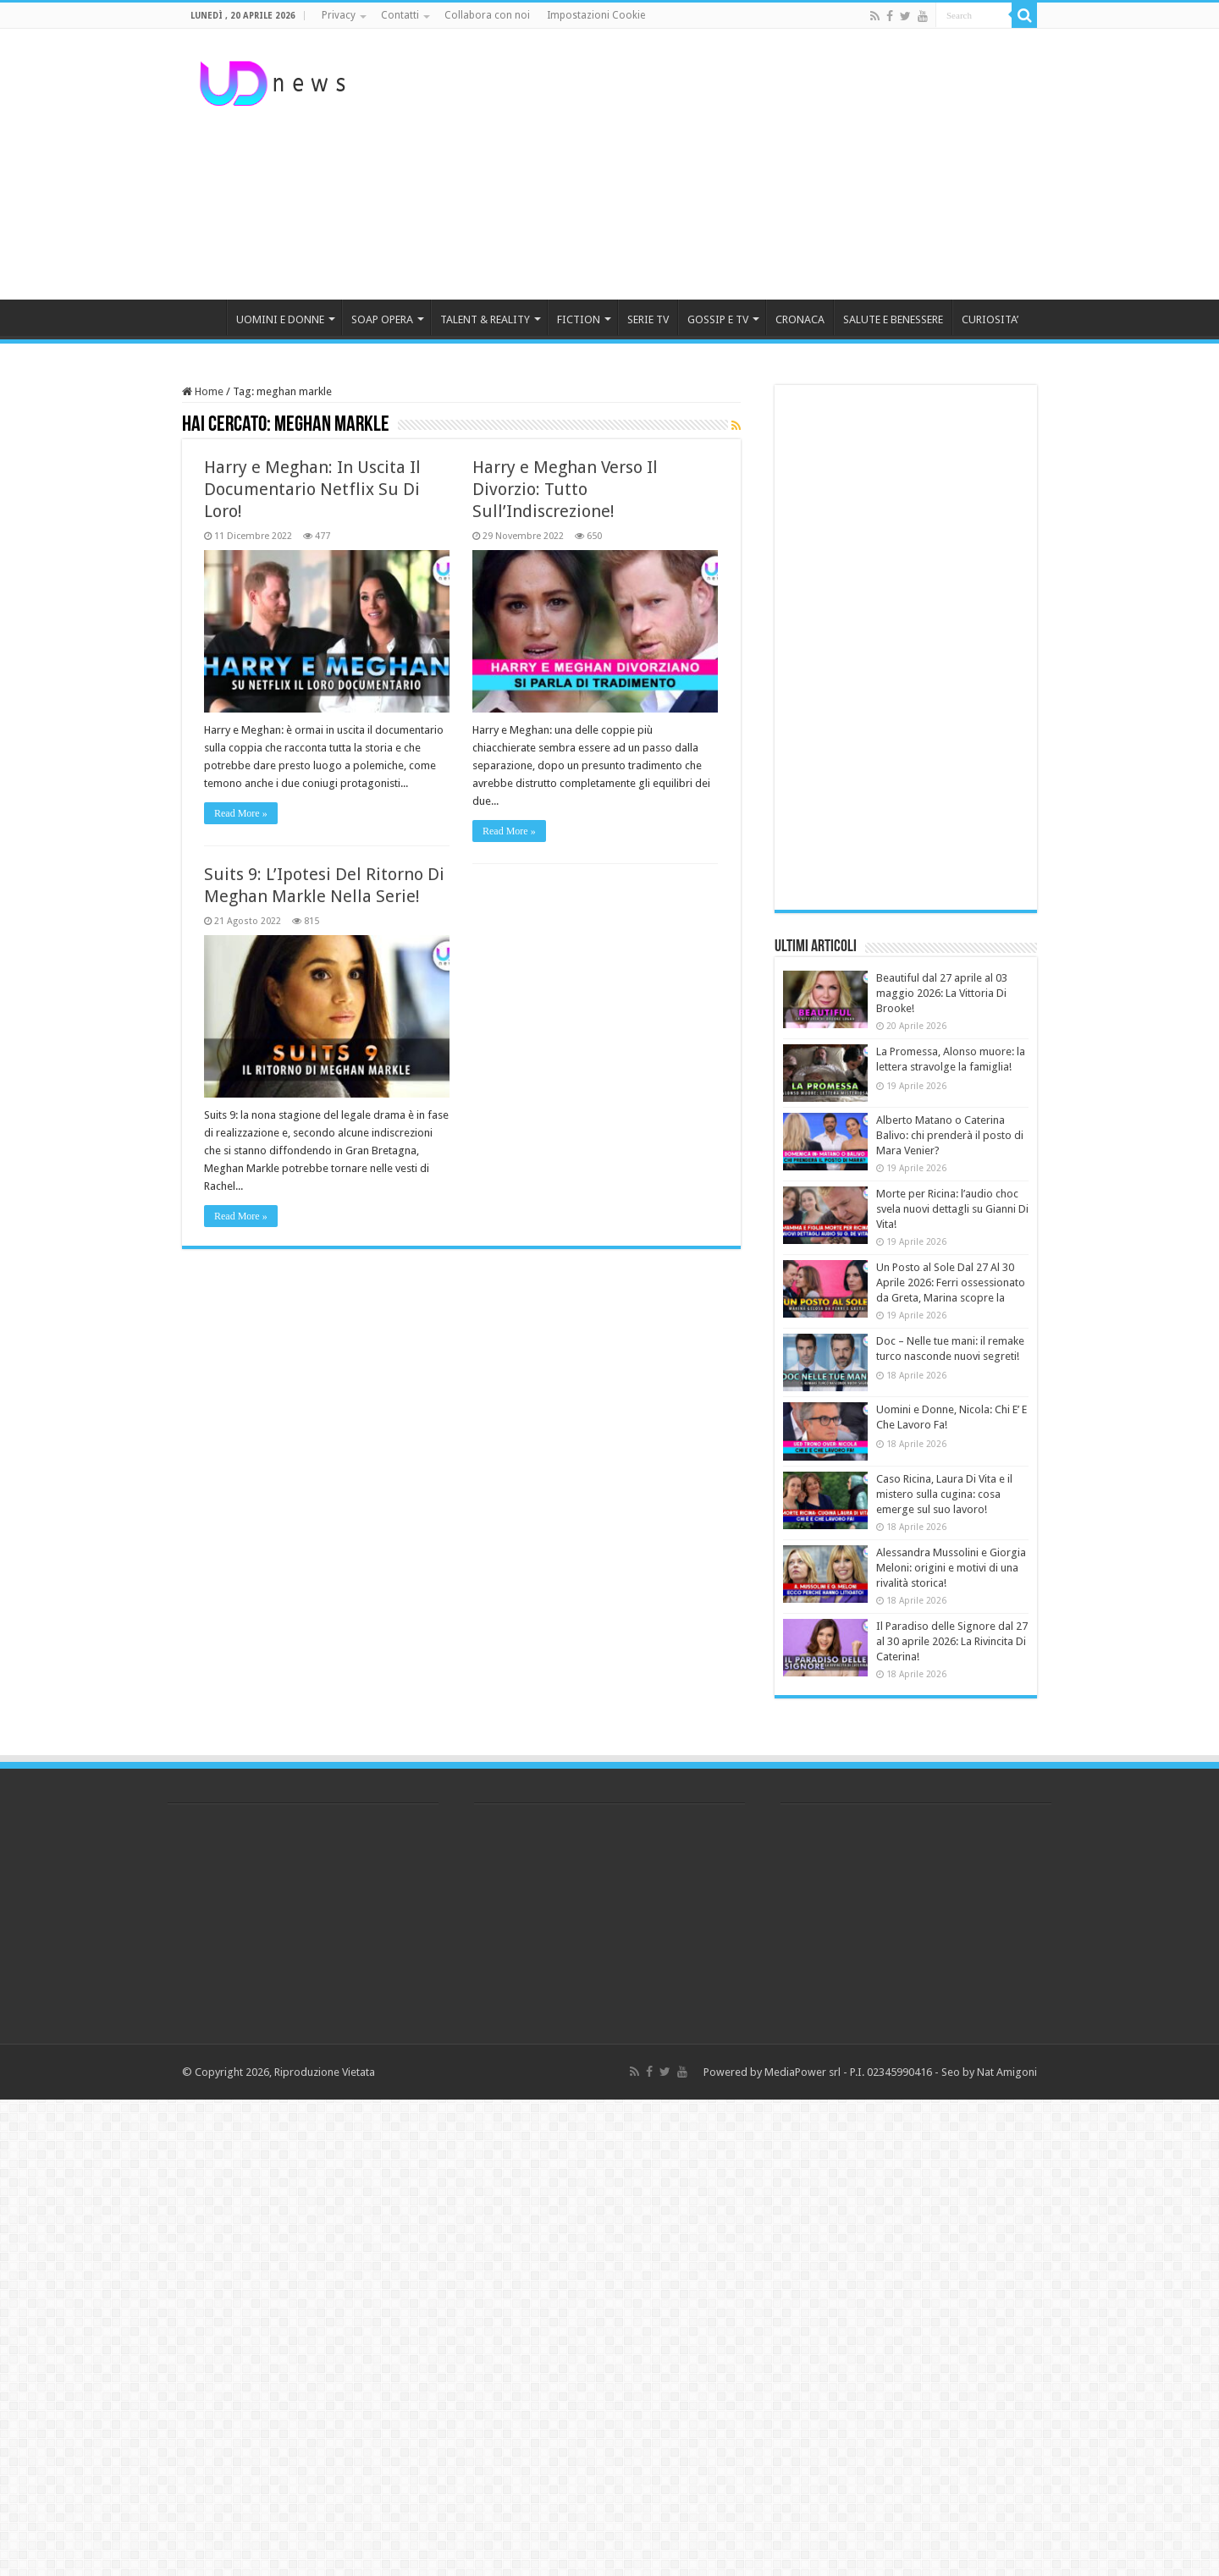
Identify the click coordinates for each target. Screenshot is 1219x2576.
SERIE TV (648, 319)
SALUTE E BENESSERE (893, 319)
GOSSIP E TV (717, 319)
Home (202, 391)
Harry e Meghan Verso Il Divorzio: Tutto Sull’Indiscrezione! (565, 489)
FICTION (578, 319)
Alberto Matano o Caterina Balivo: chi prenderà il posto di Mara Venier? (949, 1135)
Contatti (400, 15)
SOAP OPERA (382, 319)
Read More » (241, 813)
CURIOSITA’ (990, 319)
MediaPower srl (802, 2072)
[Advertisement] (716, 164)
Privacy (339, 15)
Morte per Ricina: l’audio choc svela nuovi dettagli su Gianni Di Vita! (952, 1208)
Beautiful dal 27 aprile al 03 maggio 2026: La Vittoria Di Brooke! (941, 993)
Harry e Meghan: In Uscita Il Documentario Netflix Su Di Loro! (312, 489)
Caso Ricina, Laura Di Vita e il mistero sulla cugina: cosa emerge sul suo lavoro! (944, 1494)
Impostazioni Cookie (596, 15)
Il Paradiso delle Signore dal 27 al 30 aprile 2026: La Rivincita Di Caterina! (952, 1641)
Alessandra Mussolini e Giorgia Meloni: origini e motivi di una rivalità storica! (951, 1567)
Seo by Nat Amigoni (989, 2072)
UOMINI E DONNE (280, 319)
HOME (204, 317)
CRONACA (800, 319)
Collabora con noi (487, 15)
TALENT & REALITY (485, 319)
